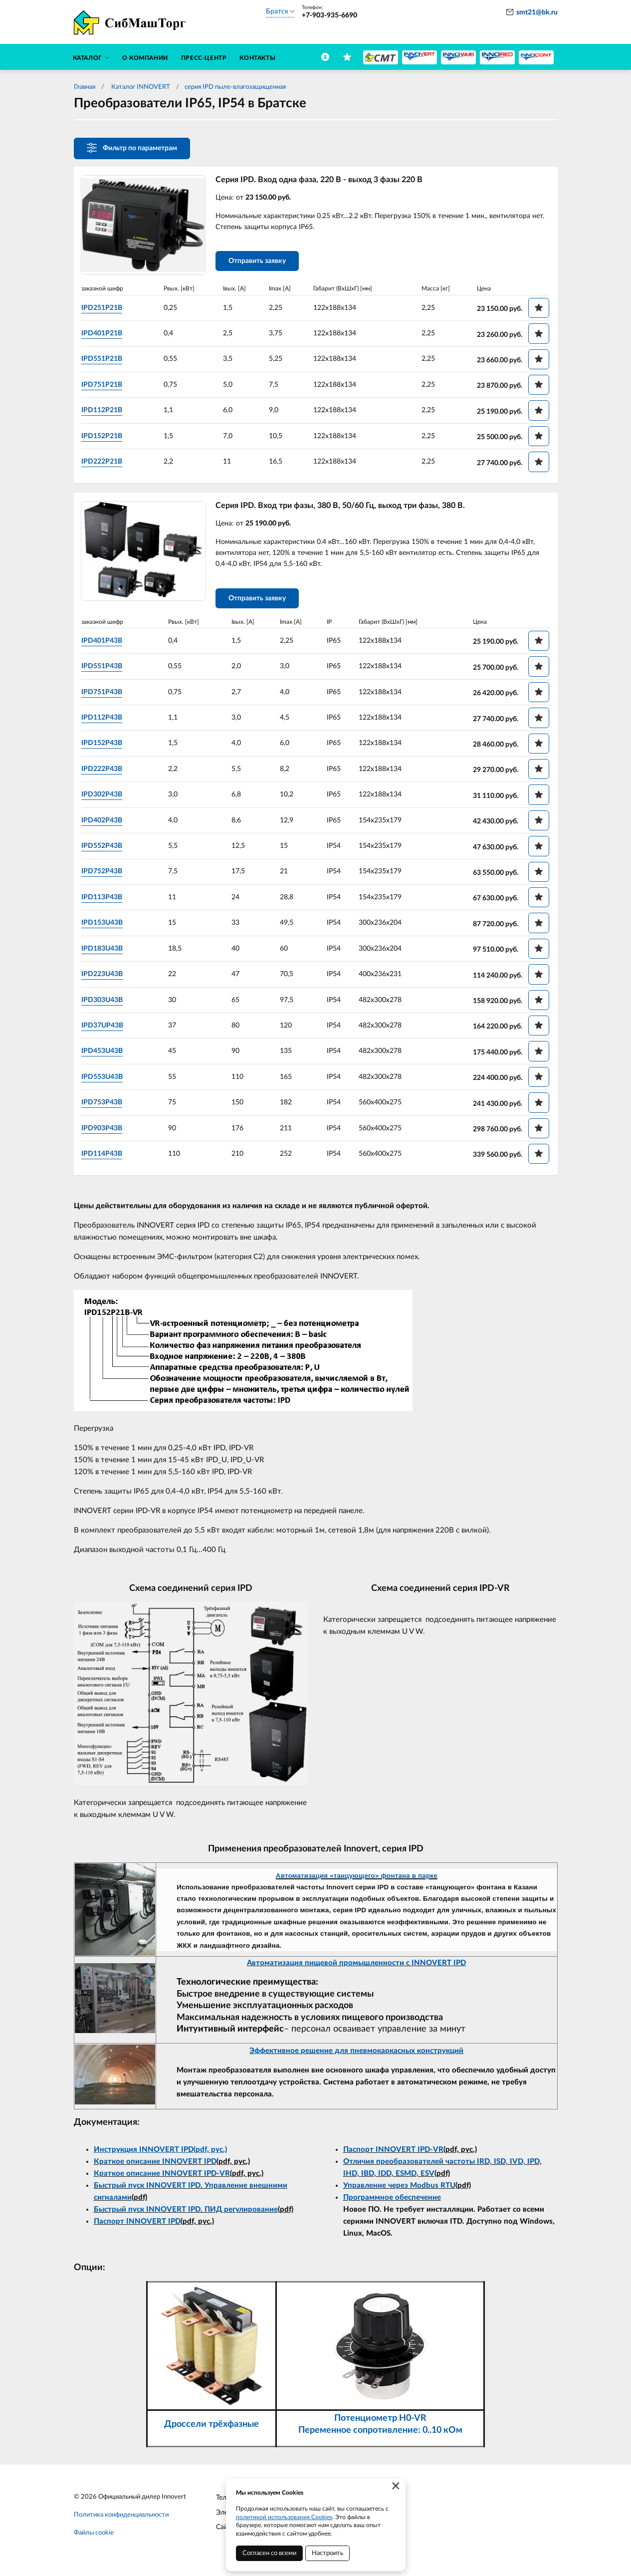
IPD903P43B (103, 1130)
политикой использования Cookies (284, 2517)
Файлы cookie (94, 2535)
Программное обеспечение (392, 2200)
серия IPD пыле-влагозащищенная (235, 87)
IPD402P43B (103, 822)
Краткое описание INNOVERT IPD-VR (162, 2176)
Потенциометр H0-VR (380, 2421)
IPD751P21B (103, 384)
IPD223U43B (104, 976)
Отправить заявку (259, 261)
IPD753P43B (103, 1104)
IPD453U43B (104, 1053)
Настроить (327, 2553)
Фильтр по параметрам (132, 148)
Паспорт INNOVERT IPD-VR (393, 2152)
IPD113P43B (103, 899)
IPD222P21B (103, 462)
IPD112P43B (103, 720)
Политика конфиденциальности (121, 2517)
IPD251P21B (103, 307)
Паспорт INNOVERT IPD (137, 2224)
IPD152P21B (103, 436)
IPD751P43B (103, 694)
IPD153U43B (104, 925)
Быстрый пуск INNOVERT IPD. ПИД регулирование (186, 2212)
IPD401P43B (103, 643)
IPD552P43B (103, 848)
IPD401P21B (103, 333)
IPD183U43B (104, 950)
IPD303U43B (104, 1002)
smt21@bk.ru (537, 12)
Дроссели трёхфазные (211, 2427)
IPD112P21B (103, 410)
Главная (84, 87)
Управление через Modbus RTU (399, 2188)
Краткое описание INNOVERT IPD (155, 2164)
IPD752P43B (103, 873)
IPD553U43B (104, 1078)
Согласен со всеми (269, 2553)
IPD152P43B (103, 745)
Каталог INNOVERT (140, 87)
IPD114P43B (103, 1156)
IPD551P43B (103, 668)
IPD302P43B (103, 796)
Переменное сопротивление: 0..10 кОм (380, 2432)
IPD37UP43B (104, 1028)
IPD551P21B (103, 359)
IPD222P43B (103, 771)
